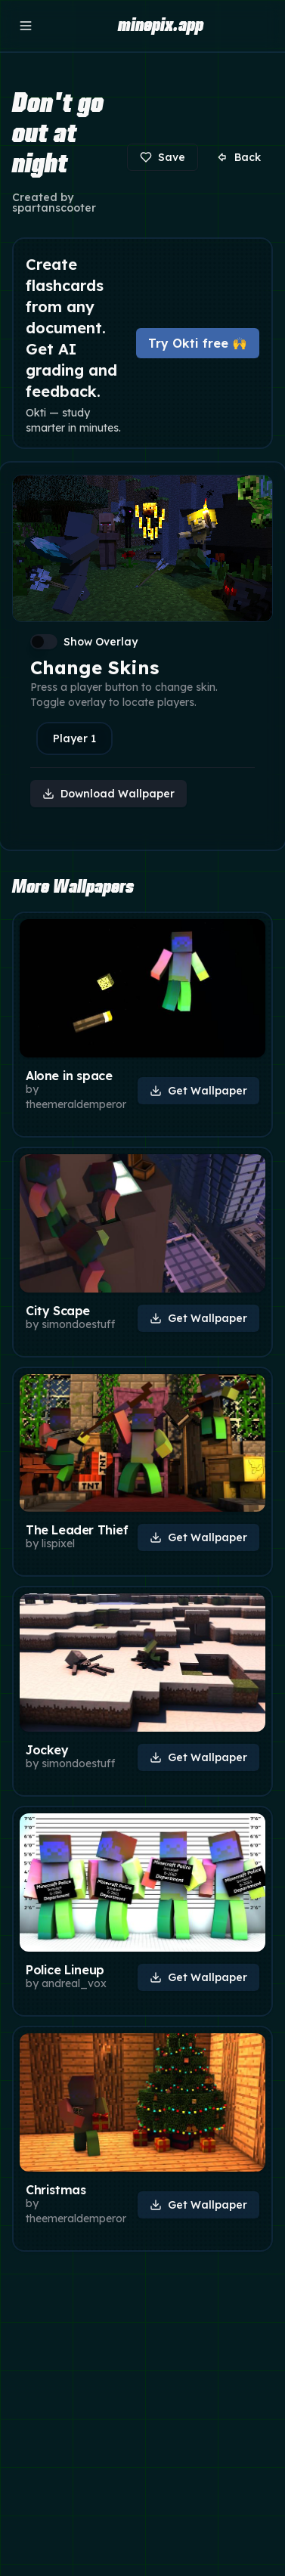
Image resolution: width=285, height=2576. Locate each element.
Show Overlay (101, 641)
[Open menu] (25, 25)
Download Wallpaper (108, 793)
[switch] (43, 641)
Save (162, 157)
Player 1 (74, 738)
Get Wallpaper (198, 1091)
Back (238, 157)
